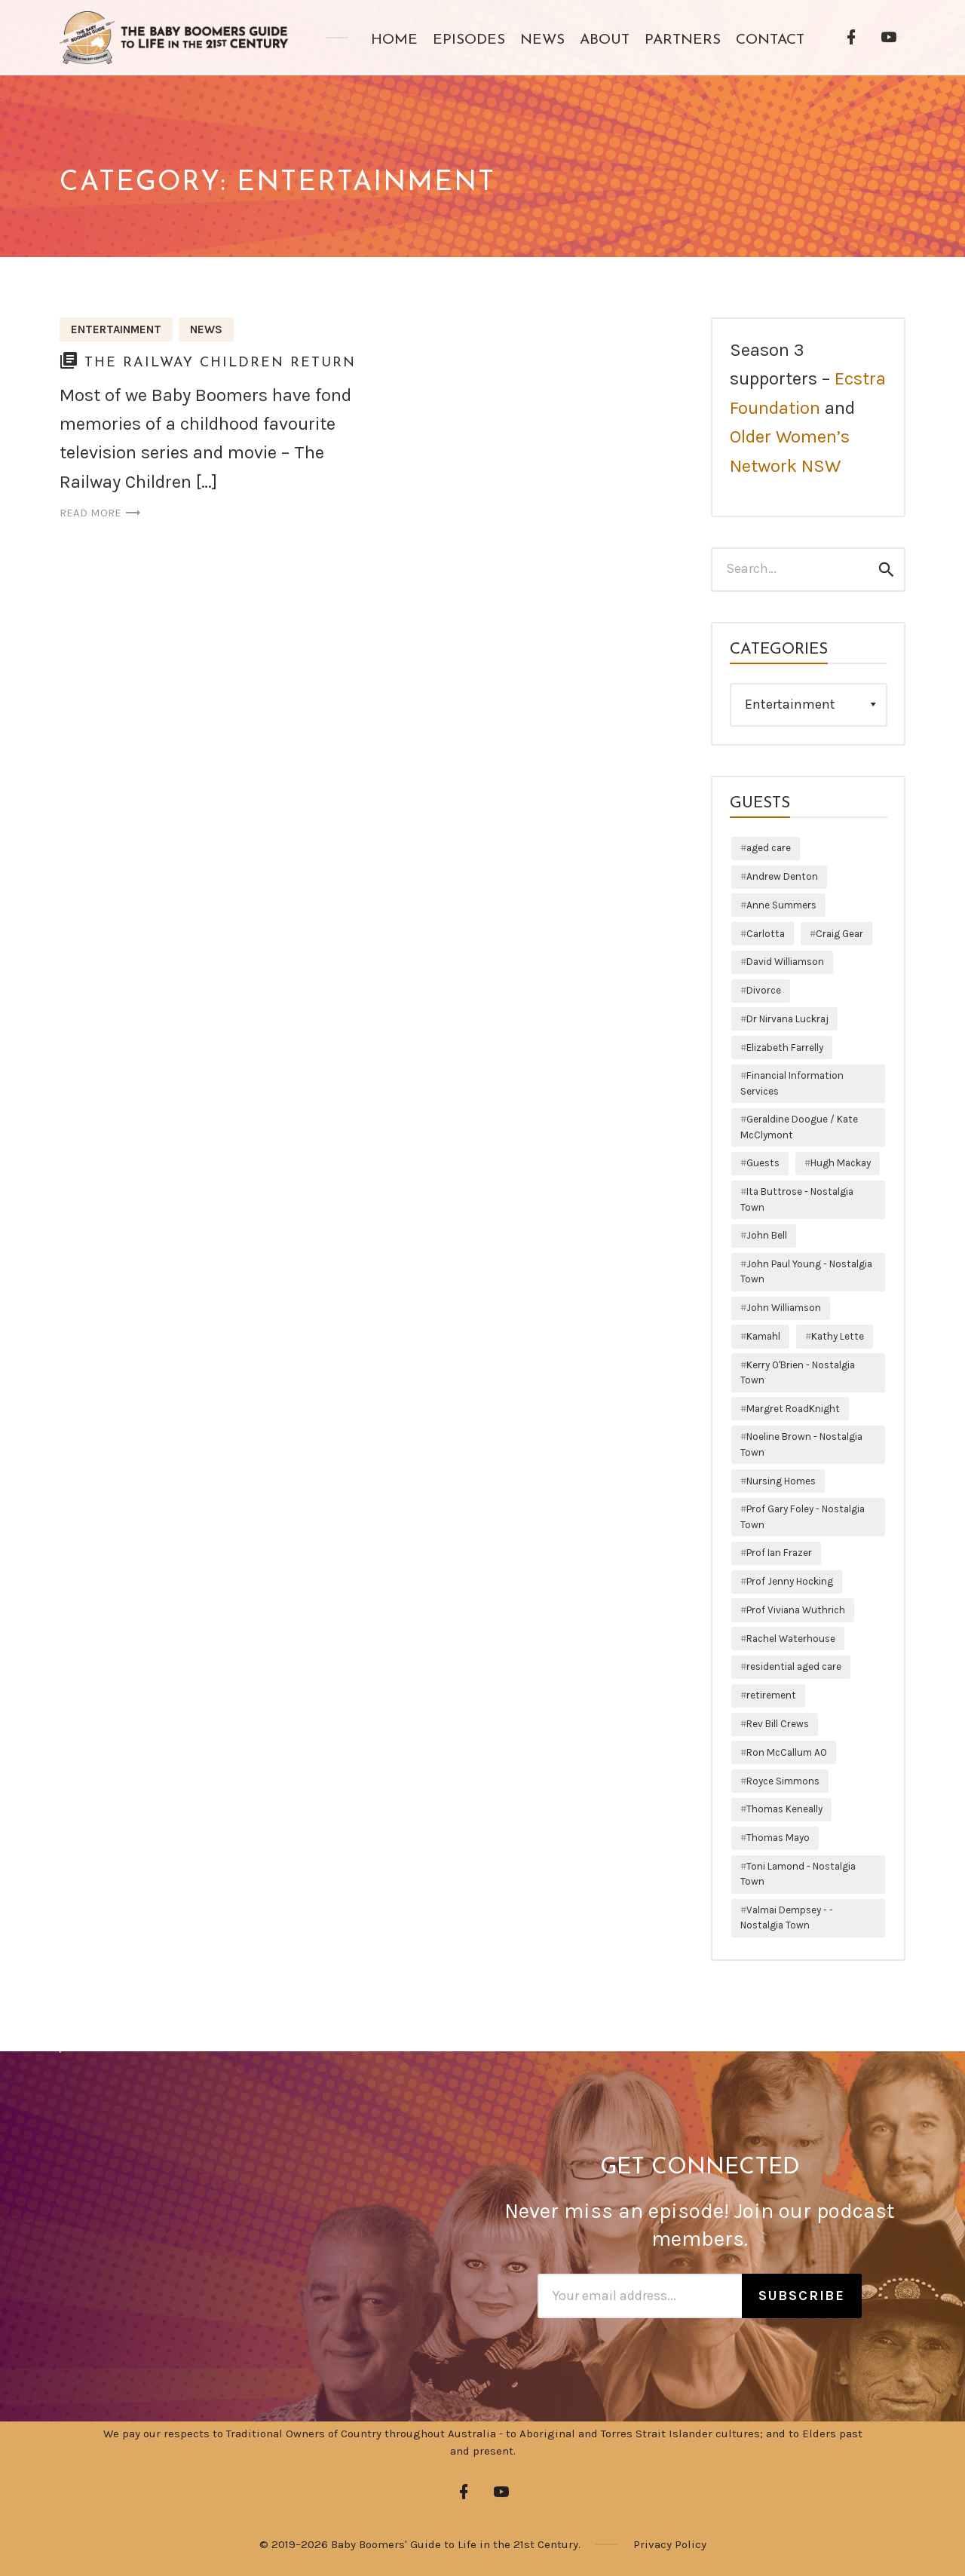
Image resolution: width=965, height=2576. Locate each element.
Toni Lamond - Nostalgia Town (798, 1874)
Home (394, 40)
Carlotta (765, 933)
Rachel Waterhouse (790, 1638)
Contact (770, 40)
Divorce (763, 990)
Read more (101, 513)
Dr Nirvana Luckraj (787, 1019)
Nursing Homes (781, 1481)
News (542, 40)
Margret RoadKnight (793, 1408)
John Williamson (783, 1307)
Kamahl (763, 1336)
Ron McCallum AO (786, 1752)
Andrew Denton (782, 876)
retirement (771, 1695)
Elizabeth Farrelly (784, 1047)
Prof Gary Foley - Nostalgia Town (802, 1516)
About (605, 40)
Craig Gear (839, 933)
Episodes (469, 40)
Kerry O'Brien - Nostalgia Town (797, 1372)
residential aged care (793, 1666)
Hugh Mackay (840, 1163)
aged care (768, 847)
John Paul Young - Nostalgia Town (806, 1271)
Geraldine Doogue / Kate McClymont (799, 1126)
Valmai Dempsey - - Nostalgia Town (786, 1917)
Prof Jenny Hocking (789, 1581)
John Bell (766, 1235)
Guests (763, 1163)
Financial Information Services (792, 1083)
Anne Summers (781, 905)
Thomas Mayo (778, 1837)
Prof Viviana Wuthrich (795, 1610)
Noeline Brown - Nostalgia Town (801, 1444)
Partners (683, 40)
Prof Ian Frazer (779, 1552)
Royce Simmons (782, 1781)
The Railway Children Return (220, 363)
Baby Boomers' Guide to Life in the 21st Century (454, 2544)
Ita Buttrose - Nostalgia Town (796, 1199)
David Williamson (785, 961)
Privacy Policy (669, 2544)
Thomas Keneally (784, 1809)
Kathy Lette (837, 1336)
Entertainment (116, 329)
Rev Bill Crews (777, 1723)
